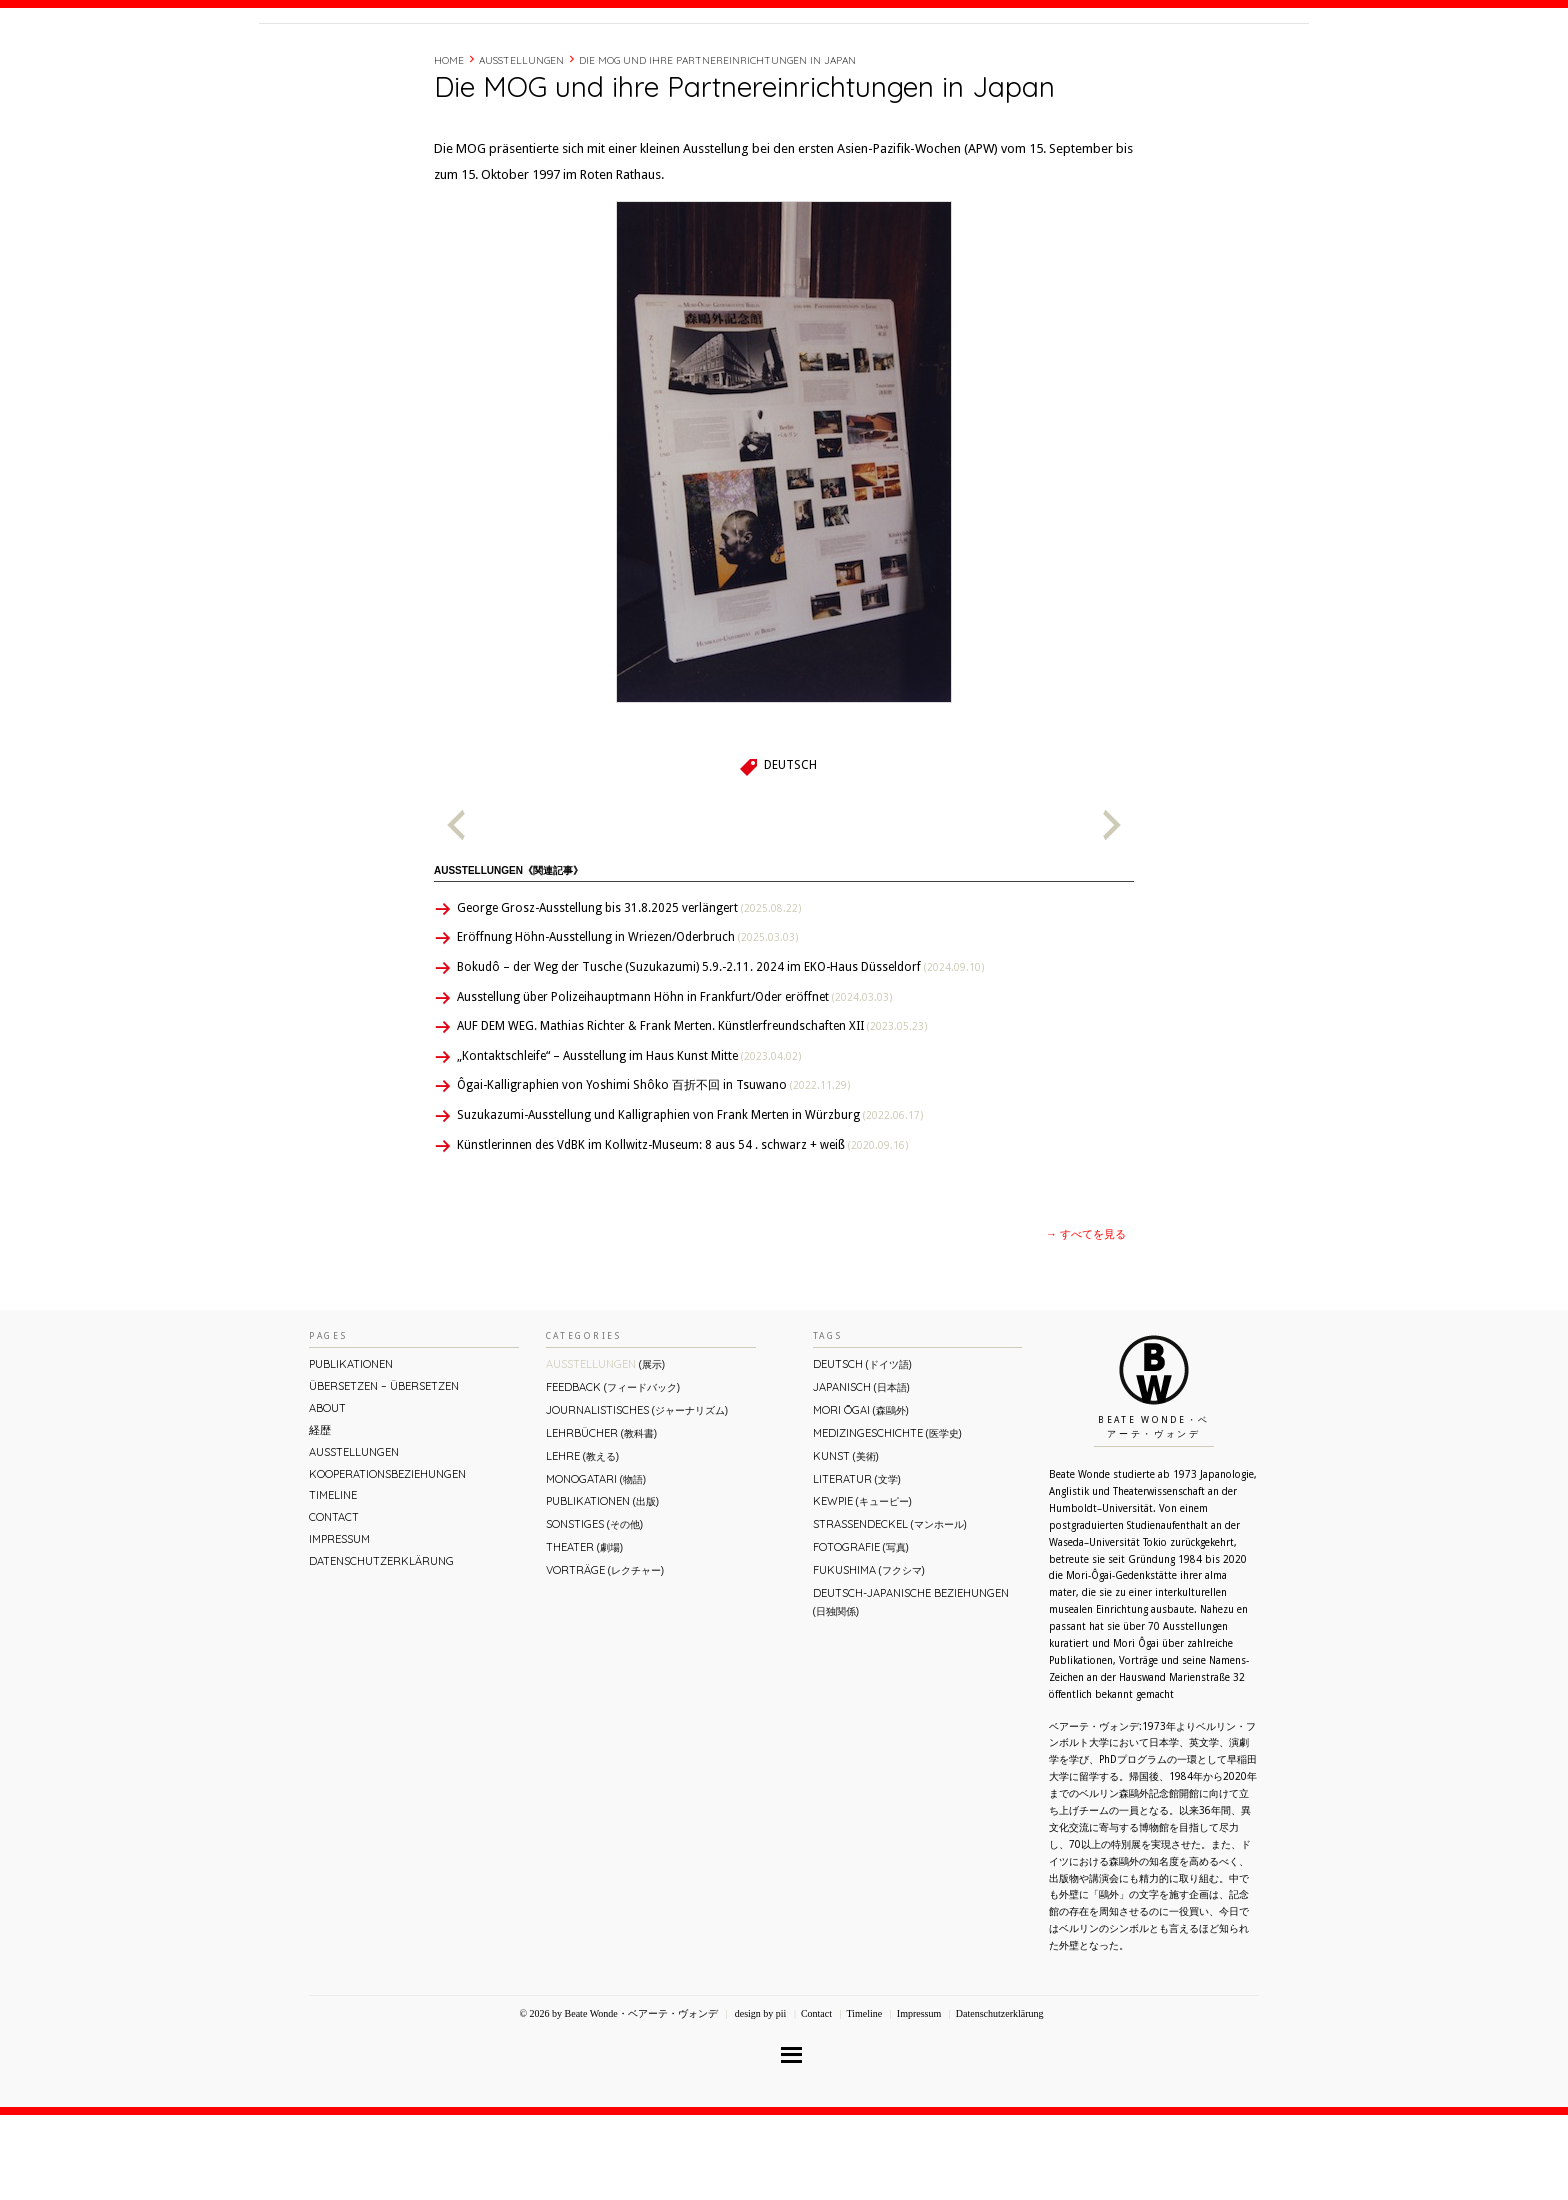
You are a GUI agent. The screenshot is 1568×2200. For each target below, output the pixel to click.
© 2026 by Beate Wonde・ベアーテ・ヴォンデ (618, 2098)
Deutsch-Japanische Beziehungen (911, 1686)
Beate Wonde (387, 67)
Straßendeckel (890, 1609)
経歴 (1036, 63)
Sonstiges (594, 1609)
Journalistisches (637, 1495)
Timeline (1089, 63)
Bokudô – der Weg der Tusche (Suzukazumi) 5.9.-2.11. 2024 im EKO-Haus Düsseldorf (720, 1052)
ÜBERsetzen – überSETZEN (384, 1471)
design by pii (759, 2098)
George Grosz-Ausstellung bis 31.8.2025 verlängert (629, 993)
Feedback (613, 1472)
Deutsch (790, 850)
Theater (584, 1632)
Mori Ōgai (861, 1495)
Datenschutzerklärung (381, 1646)
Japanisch (861, 1472)
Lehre (582, 1541)
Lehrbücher (601, 1518)
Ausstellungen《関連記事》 (508, 955)
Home (449, 145)
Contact (1156, 63)
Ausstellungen (521, 145)
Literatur (857, 1564)
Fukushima (869, 1655)
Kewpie (862, 1586)
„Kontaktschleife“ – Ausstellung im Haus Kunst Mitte (629, 1141)
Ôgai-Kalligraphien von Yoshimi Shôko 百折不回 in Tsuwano (653, 1170)
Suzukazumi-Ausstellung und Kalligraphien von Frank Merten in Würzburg (690, 1200)
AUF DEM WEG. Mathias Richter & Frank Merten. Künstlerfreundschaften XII (692, 1111)
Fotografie (861, 1632)
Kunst (846, 1541)
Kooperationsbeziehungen (387, 1559)
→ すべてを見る (1086, 1319)
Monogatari (596, 1564)
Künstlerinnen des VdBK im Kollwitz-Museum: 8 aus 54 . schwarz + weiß (682, 1230)
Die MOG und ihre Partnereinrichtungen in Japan (717, 145)
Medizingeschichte (887, 1518)
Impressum (339, 1624)
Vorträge (605, 1655)
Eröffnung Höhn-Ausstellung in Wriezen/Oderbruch (627, 1022)
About (987, 63)
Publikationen (351, 1449)
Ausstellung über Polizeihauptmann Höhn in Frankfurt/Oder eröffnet (674, 1082)
